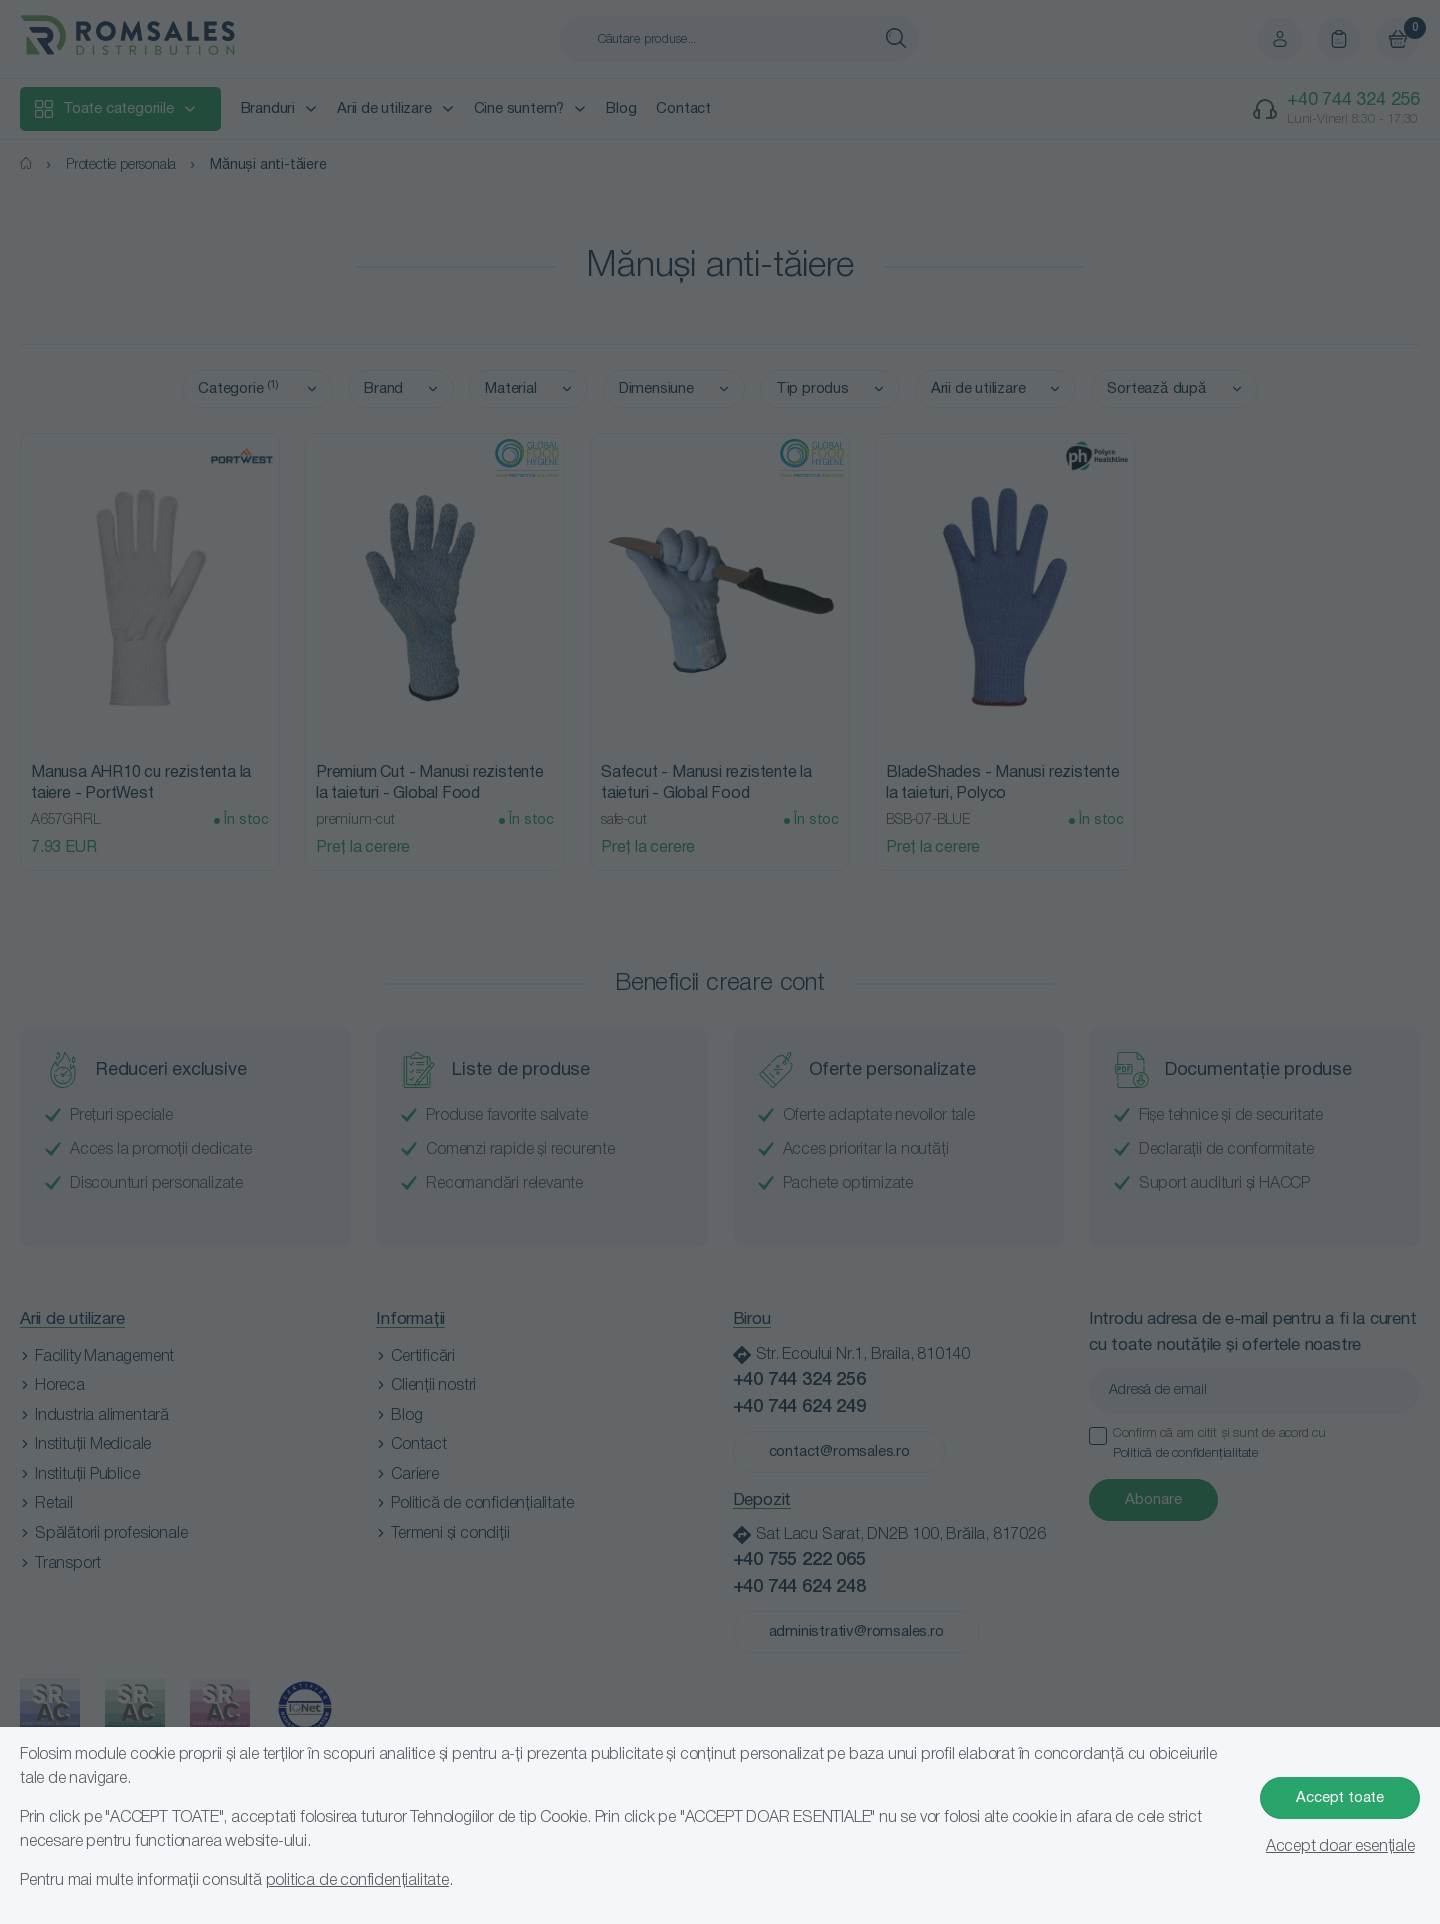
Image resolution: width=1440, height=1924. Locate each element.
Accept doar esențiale (1340, 1847)
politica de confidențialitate (357, 1881)
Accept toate (1340, 1798)
